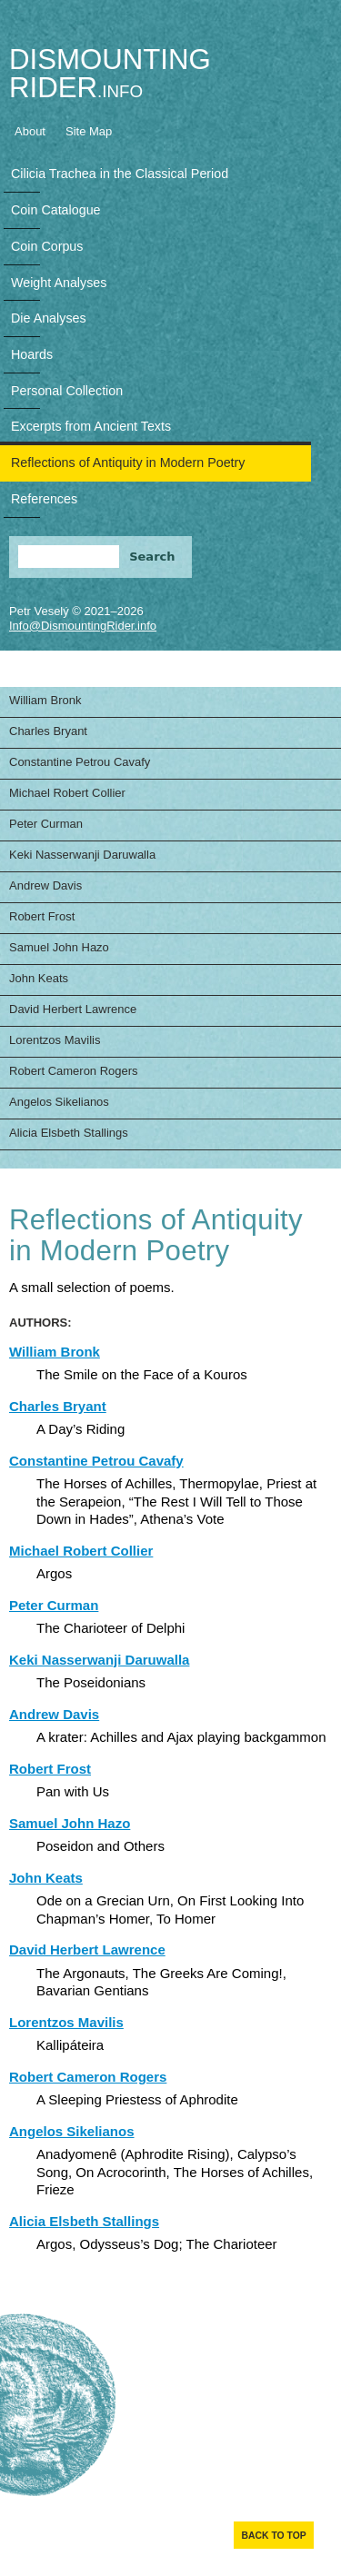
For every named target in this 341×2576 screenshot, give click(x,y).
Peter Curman (46, 823)
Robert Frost (42, 916)
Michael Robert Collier (67, 793)
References (44, 499)
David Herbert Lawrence (72, 1009)
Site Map (88, 131)
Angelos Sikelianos (59, 1102)
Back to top (273, 2536)
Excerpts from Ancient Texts (91, 426)
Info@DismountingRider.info (82, 625)
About (30, 131)
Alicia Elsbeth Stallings (68, 1132)
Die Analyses (48, 318)
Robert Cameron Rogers (73, 1071)
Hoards (32, 354)
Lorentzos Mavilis (54, 1040)
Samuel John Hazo (59, 947)
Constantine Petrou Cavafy (79, 762)
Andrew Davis (45, 885)
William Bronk (45, 700)
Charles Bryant (48, 731)
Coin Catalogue (56, 210)
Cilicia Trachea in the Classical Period (119, 173)
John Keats (38, 978)
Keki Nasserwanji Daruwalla (82, 854)
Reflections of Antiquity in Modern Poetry (128, 462)
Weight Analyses (58, 282)
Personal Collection (67, 390)
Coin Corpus (47, 246)
